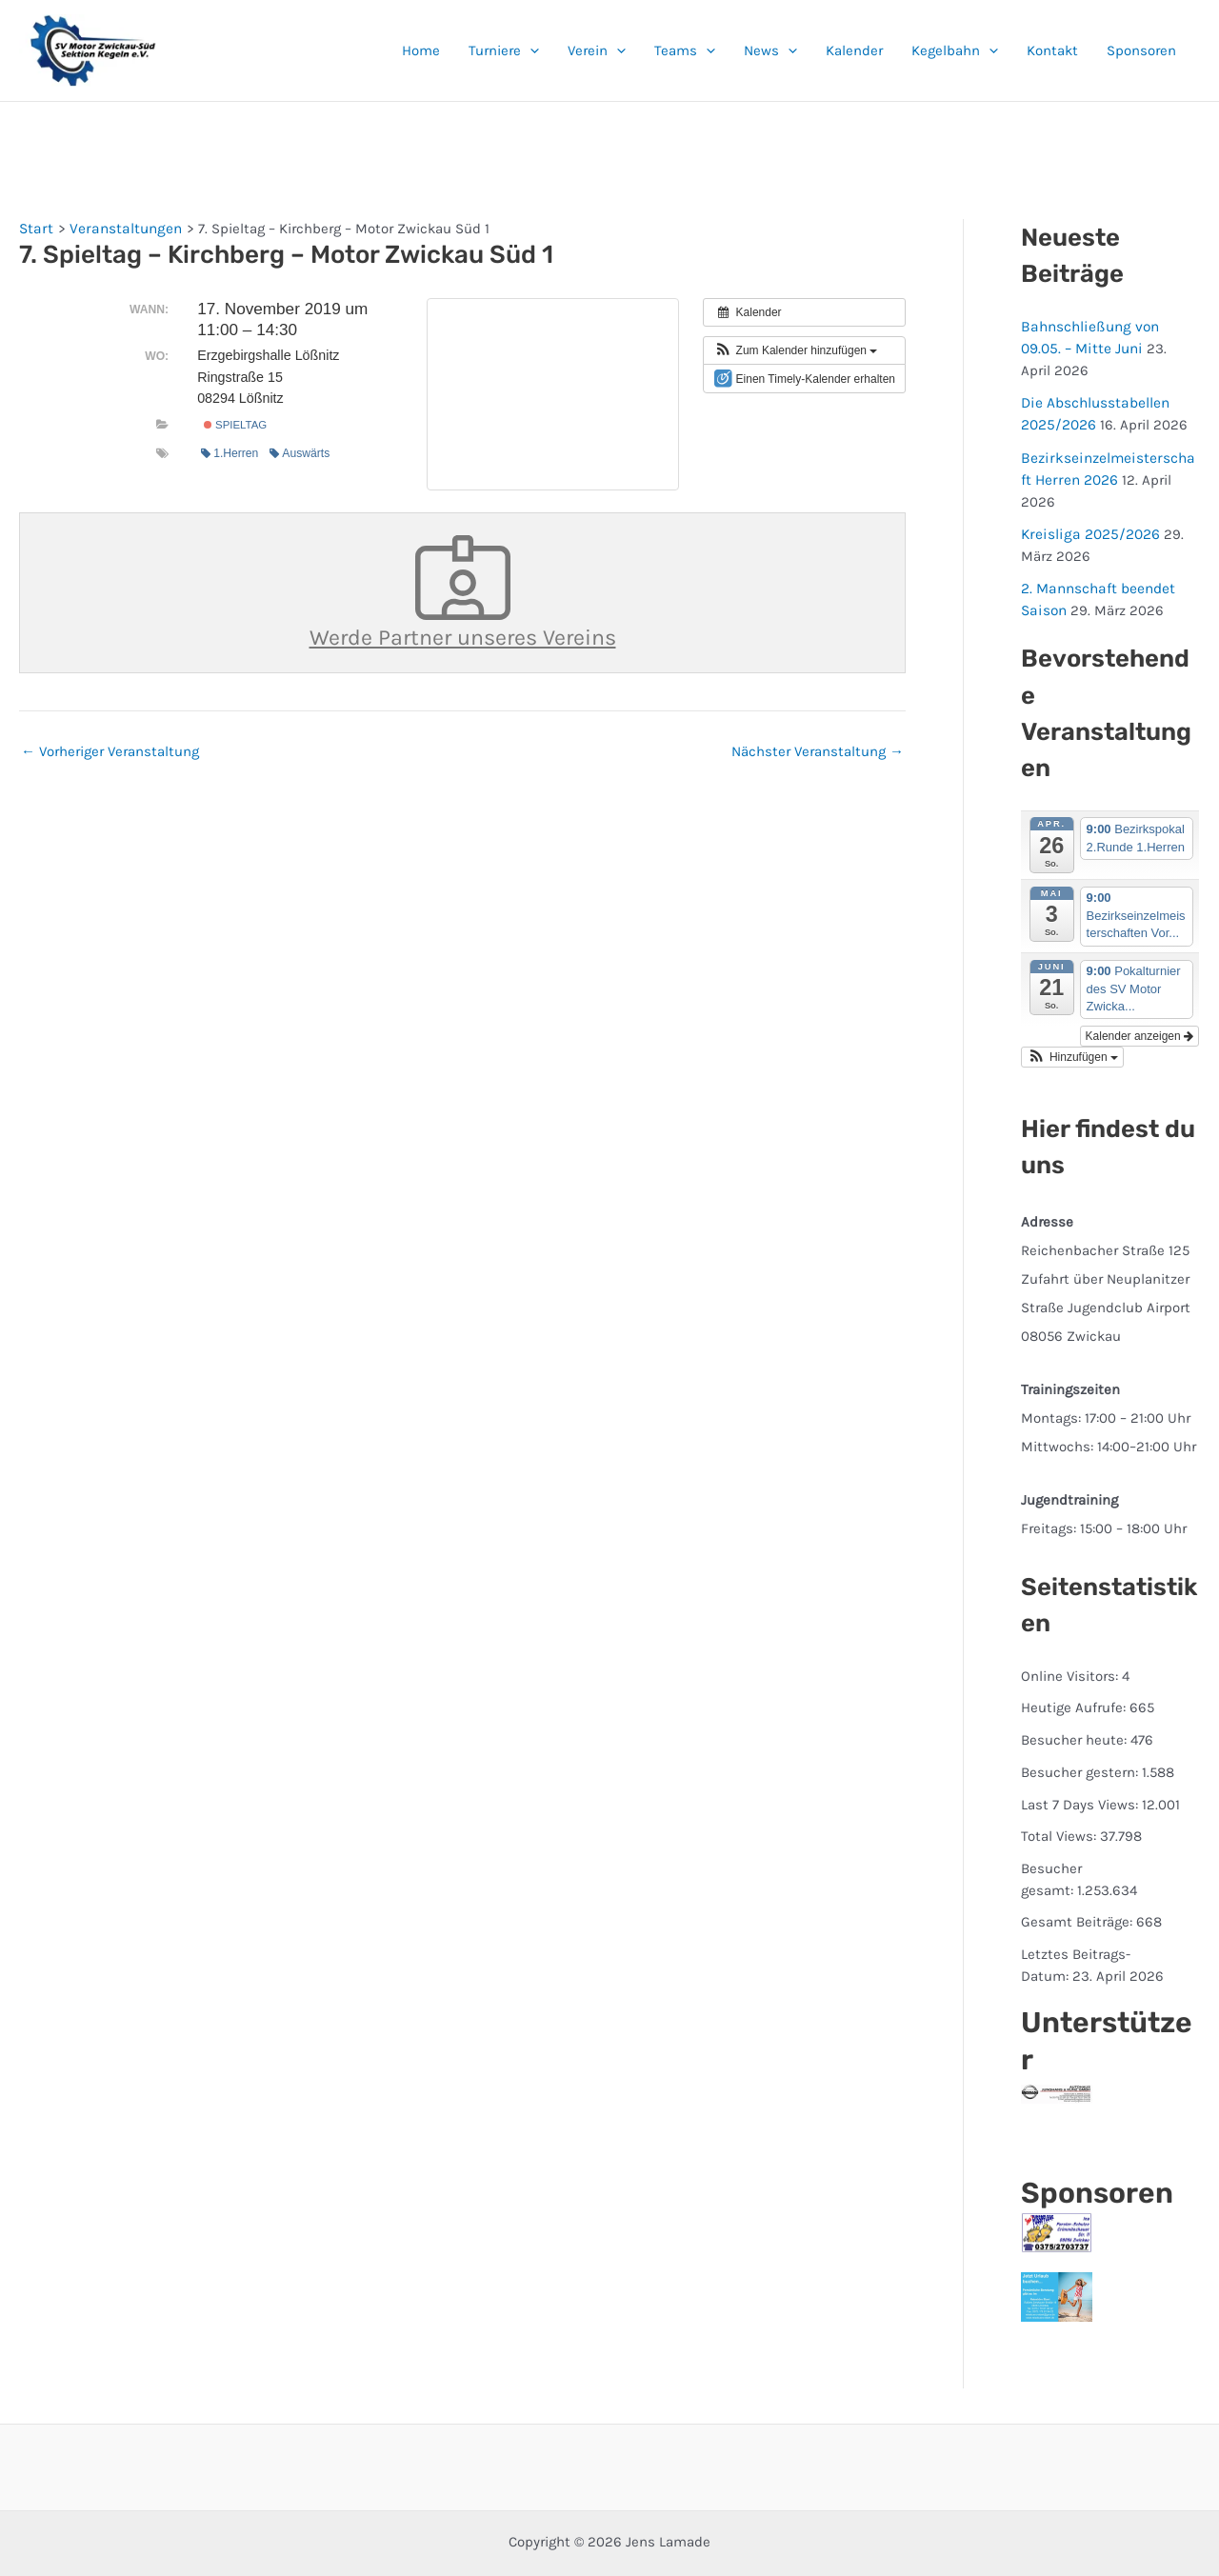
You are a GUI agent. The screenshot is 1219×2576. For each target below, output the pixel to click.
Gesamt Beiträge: (1078, 1873)
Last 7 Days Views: (1081, 1755)
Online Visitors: (1071, 1626)
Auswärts (300, 452)
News (770, 50)
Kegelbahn (954, 50)
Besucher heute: (1075, 1691)
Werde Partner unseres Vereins (462, 590)
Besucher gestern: (1081, 1722)
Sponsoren (1141, 50)
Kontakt (1052, 50)
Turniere (504, 50)
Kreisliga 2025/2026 (1087, 487)
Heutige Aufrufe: (1075, 1658)
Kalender (854, 50)
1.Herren (229, 452)
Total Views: (1060, 1787)
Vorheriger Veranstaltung (110, 748)
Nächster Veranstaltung (817, 748)
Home (421, 50)
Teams (684, 50)
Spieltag (235, 424)
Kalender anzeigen (1139, 986)
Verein (597, 50)
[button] (530, 50)
